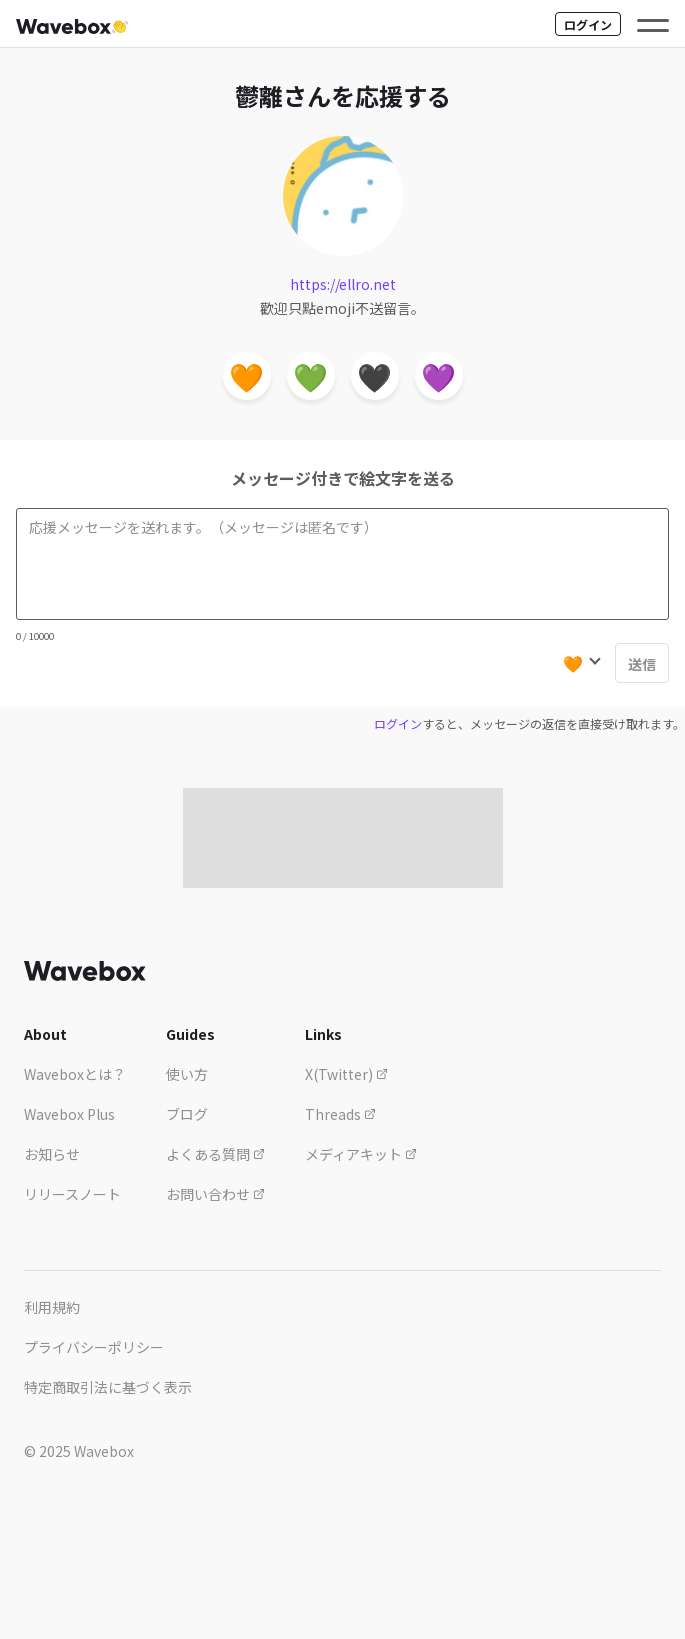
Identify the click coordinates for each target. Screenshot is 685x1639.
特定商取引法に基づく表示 (108, 1387)
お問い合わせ (215, 1194)
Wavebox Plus (69, 1114)
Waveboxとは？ (75, 1074)
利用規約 (52, 1307)
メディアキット (361, 1154)
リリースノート (72, 1194)
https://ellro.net (343, 284)
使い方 (187, 1074)
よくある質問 (215, 1154)
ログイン (588, 24)
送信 (642, 664)
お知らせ (52, 1154)
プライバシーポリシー (94, 1347)
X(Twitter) (346, 1074)
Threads (340, 1114)
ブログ (187, 1114)
